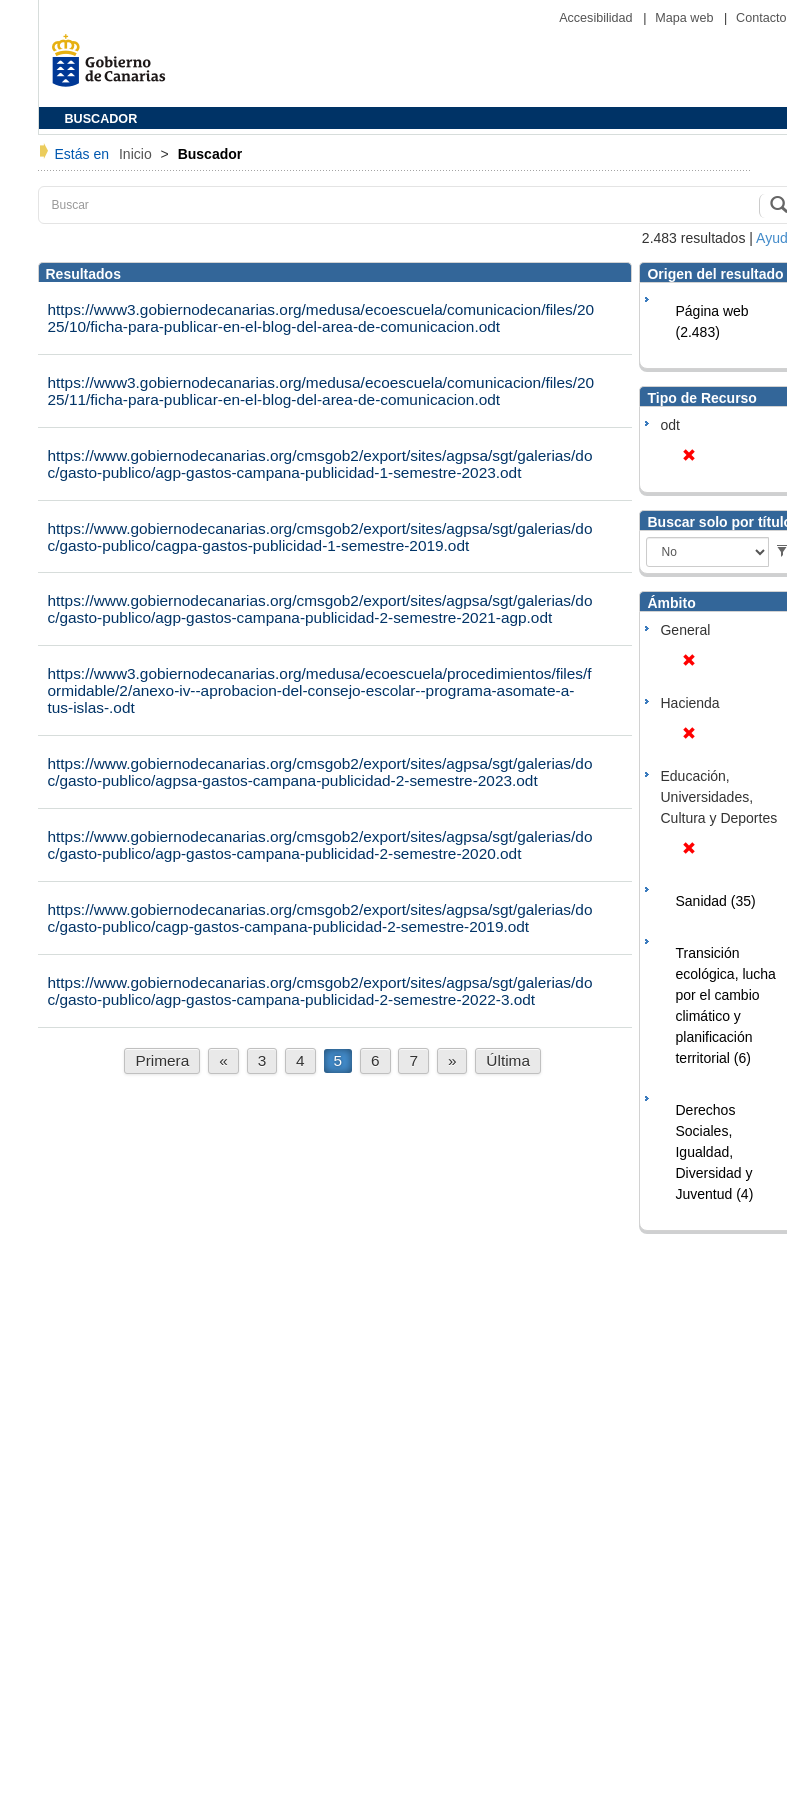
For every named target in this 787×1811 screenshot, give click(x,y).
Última (508, 1060)
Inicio (137, 154)
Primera (162, 1060)
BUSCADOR (101, 119)
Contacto (761, 18)
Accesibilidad (597, 18)
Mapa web (686, 18)
